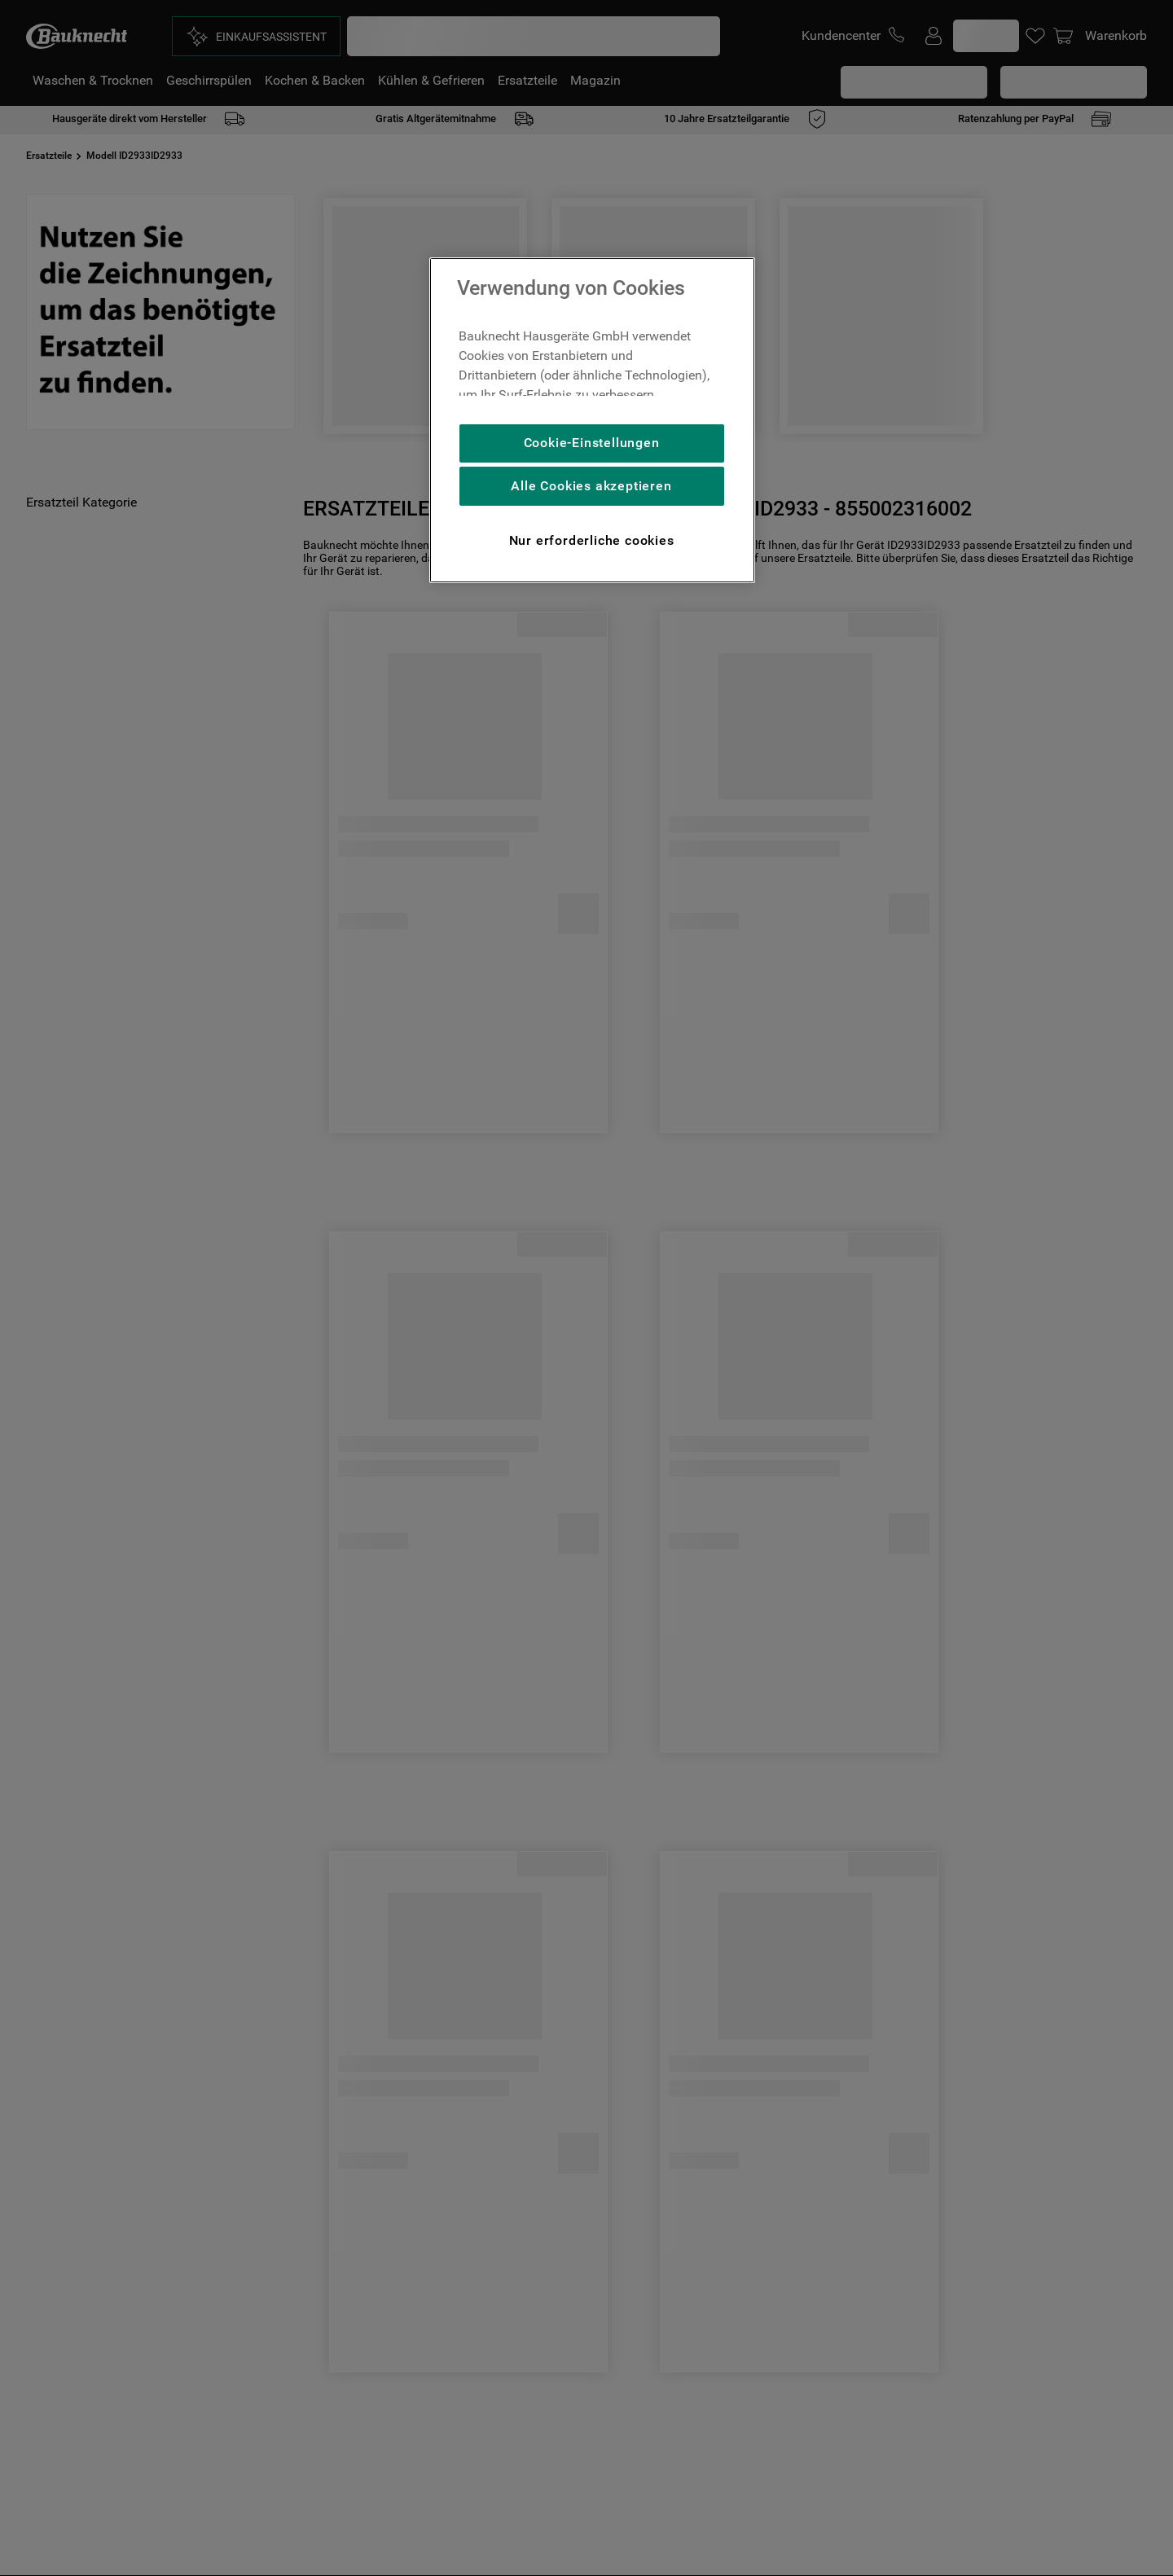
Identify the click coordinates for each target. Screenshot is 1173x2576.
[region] (592, 420)
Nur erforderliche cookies (591, 540)
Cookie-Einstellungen (592, 442)
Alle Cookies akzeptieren (591, 486)
